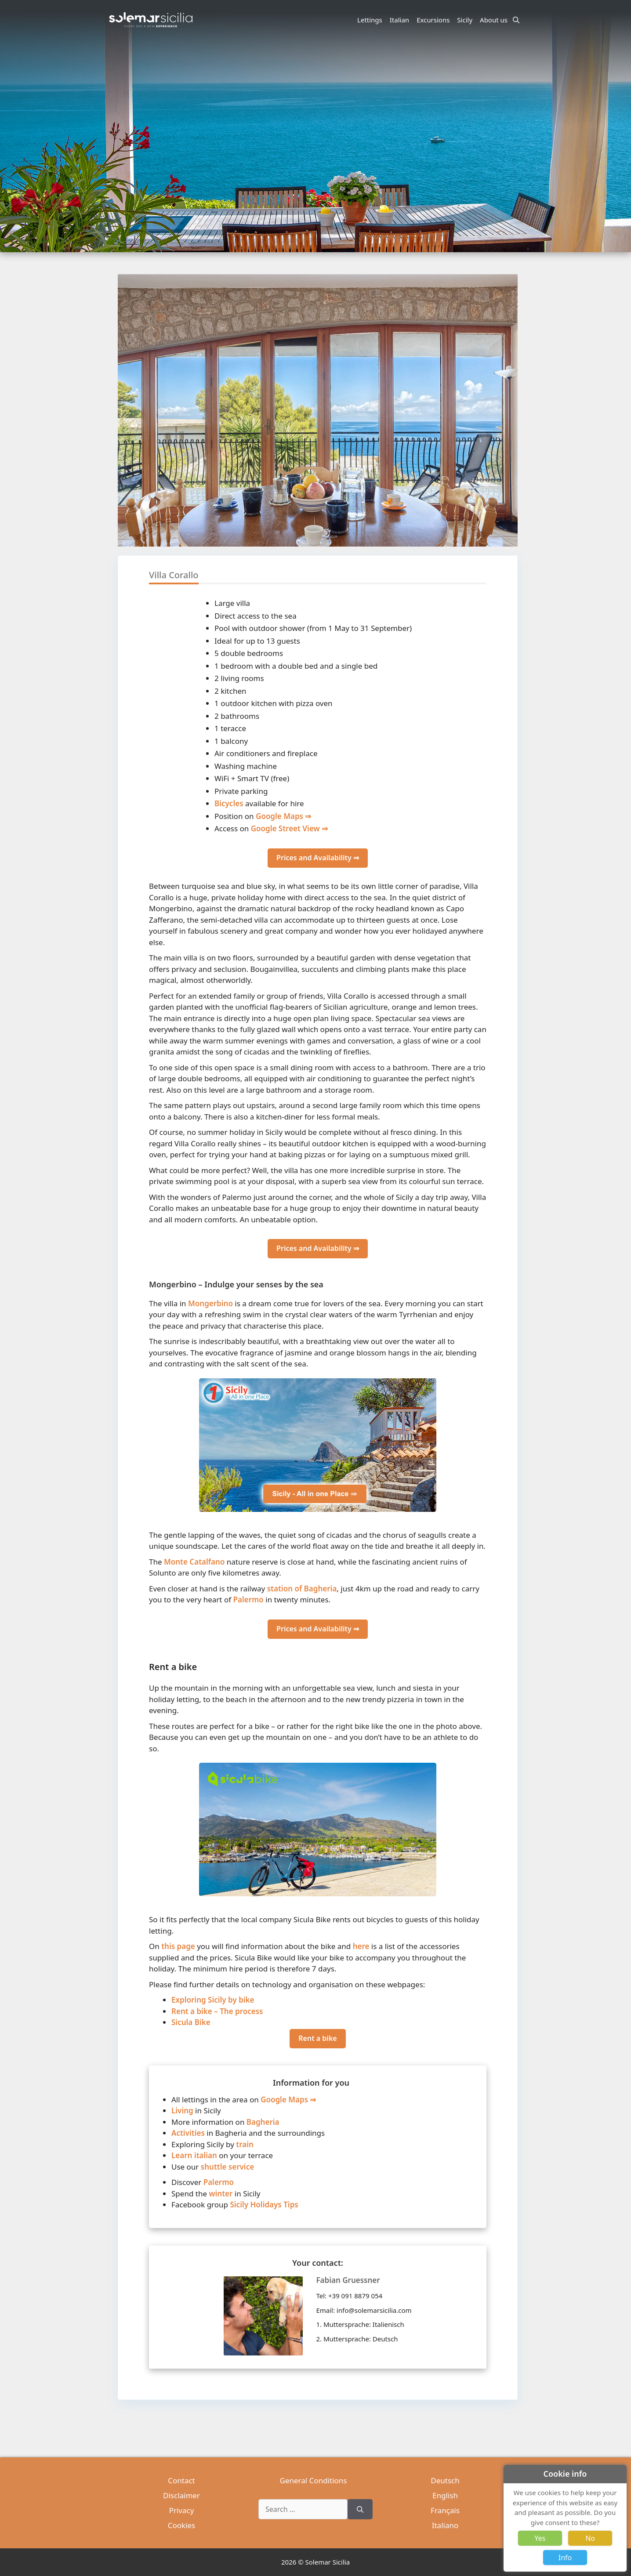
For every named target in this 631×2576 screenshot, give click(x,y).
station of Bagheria (302, 1588)
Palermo (248, 1599)
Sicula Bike (190, 2022)
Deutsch (445, 2480)
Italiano (445, 2525)
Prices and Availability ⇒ (317, 857)
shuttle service (227, 2167)
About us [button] (495, 19)
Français (445, 2510)
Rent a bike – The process (217, 2011)
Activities (188, 2133)
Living (182, 2110)
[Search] (360, 2509)
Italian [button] (401, 19)
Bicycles (228, 803)
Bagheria (263, 2122)
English (445, 2495)
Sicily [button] (466, 19)
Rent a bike (317, 2038)
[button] (511, 443)
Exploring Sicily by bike (212, 2000)
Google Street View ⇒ (289, 828)
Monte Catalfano (194, 1562)
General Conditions (313, 2480)
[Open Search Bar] (516, 20)
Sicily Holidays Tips (264, 2204)
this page (178, 1946)
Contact (181, 2480)
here (361, 1946)
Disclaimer (181, 2495)
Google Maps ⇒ (283, 816)
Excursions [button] (434, 19)
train (245, 2144)
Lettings (369, 19)
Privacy (181, 2510)
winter (220, 2193)
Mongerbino (210, 1303)
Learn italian (194, 2155)
